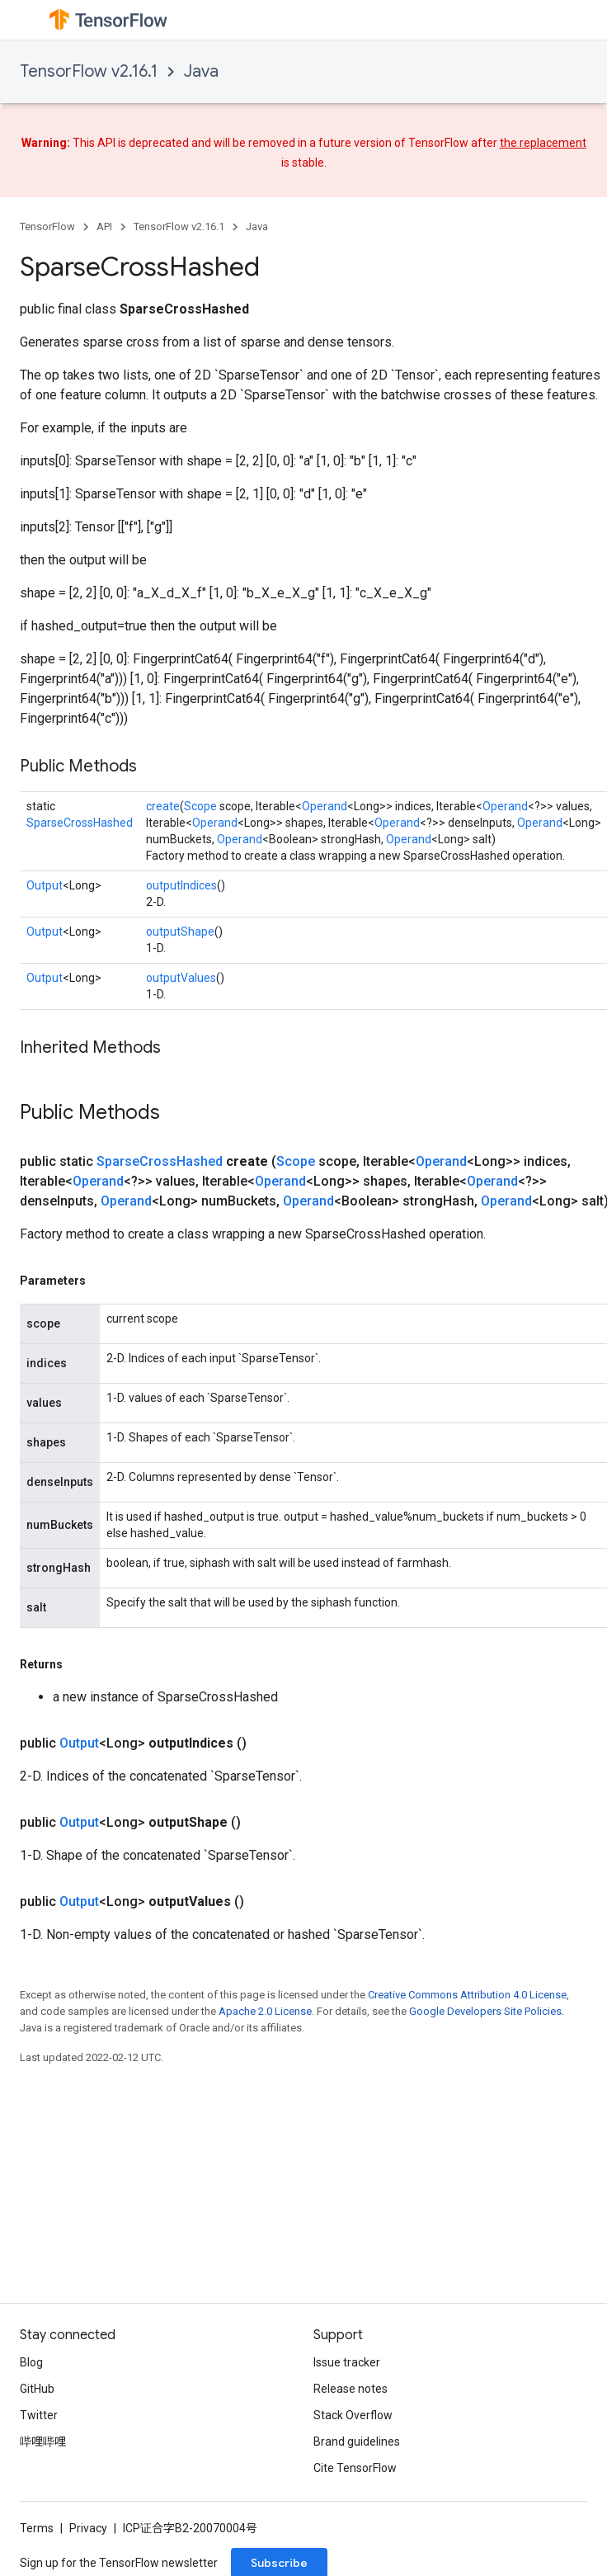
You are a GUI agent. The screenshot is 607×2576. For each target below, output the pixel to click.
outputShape (180, 931)
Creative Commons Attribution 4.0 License (467, 1995)
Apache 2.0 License (265, 2011)
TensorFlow (47, 226)
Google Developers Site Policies (485, 2011)
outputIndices (181, 885)
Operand (324, 806)
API (104, 226)
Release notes (350, 2388)
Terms (37, 2528)
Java (201, 71)
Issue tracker (346, 2362)
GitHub (37, 2388)
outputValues (181, 977)
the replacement (543, 142)
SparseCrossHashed (79, 822)
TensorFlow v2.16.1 (89, 71)
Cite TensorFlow (355, 2468)
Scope (200, 806)
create (163, 806)
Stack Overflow (353, 2415)
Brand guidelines (356, 2441)
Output (44, 885)
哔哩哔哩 (43, 2441)
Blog (31, 2362)
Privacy (88, 2528)
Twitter (39, 2415)
